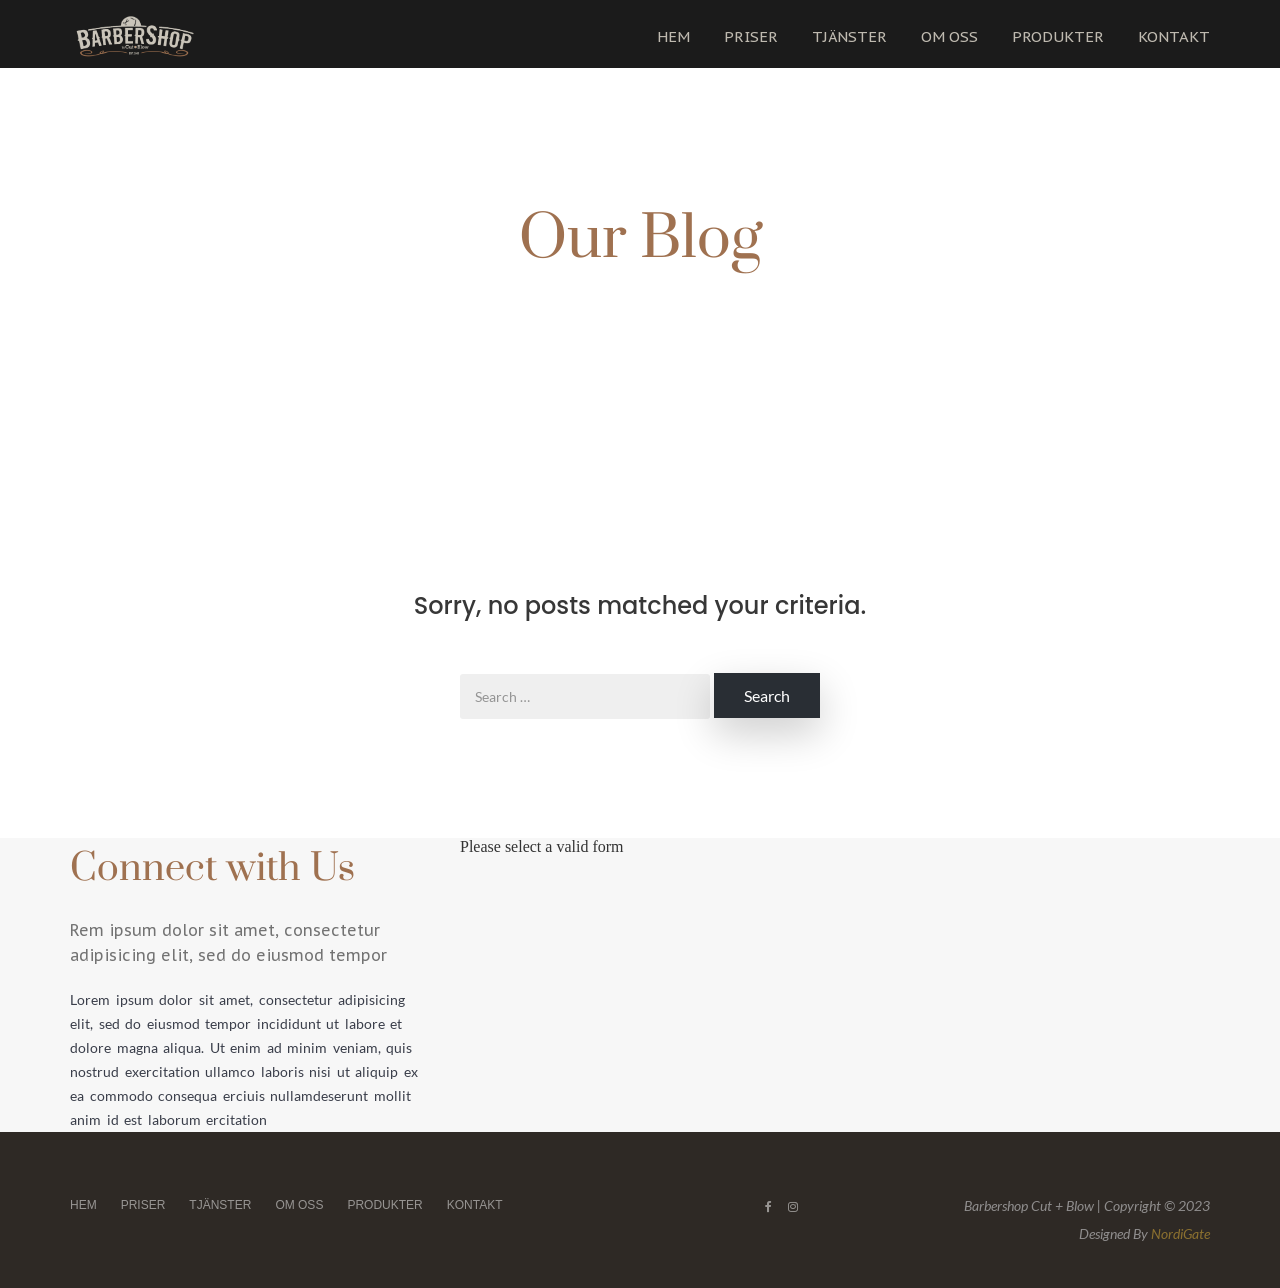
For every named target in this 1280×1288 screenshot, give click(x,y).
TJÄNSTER (849, 36)
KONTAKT (1174, 36)
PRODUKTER (1058, 36)
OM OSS (949, 36)
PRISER (751, 36)
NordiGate (1180, 1233)
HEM (673, 36)
